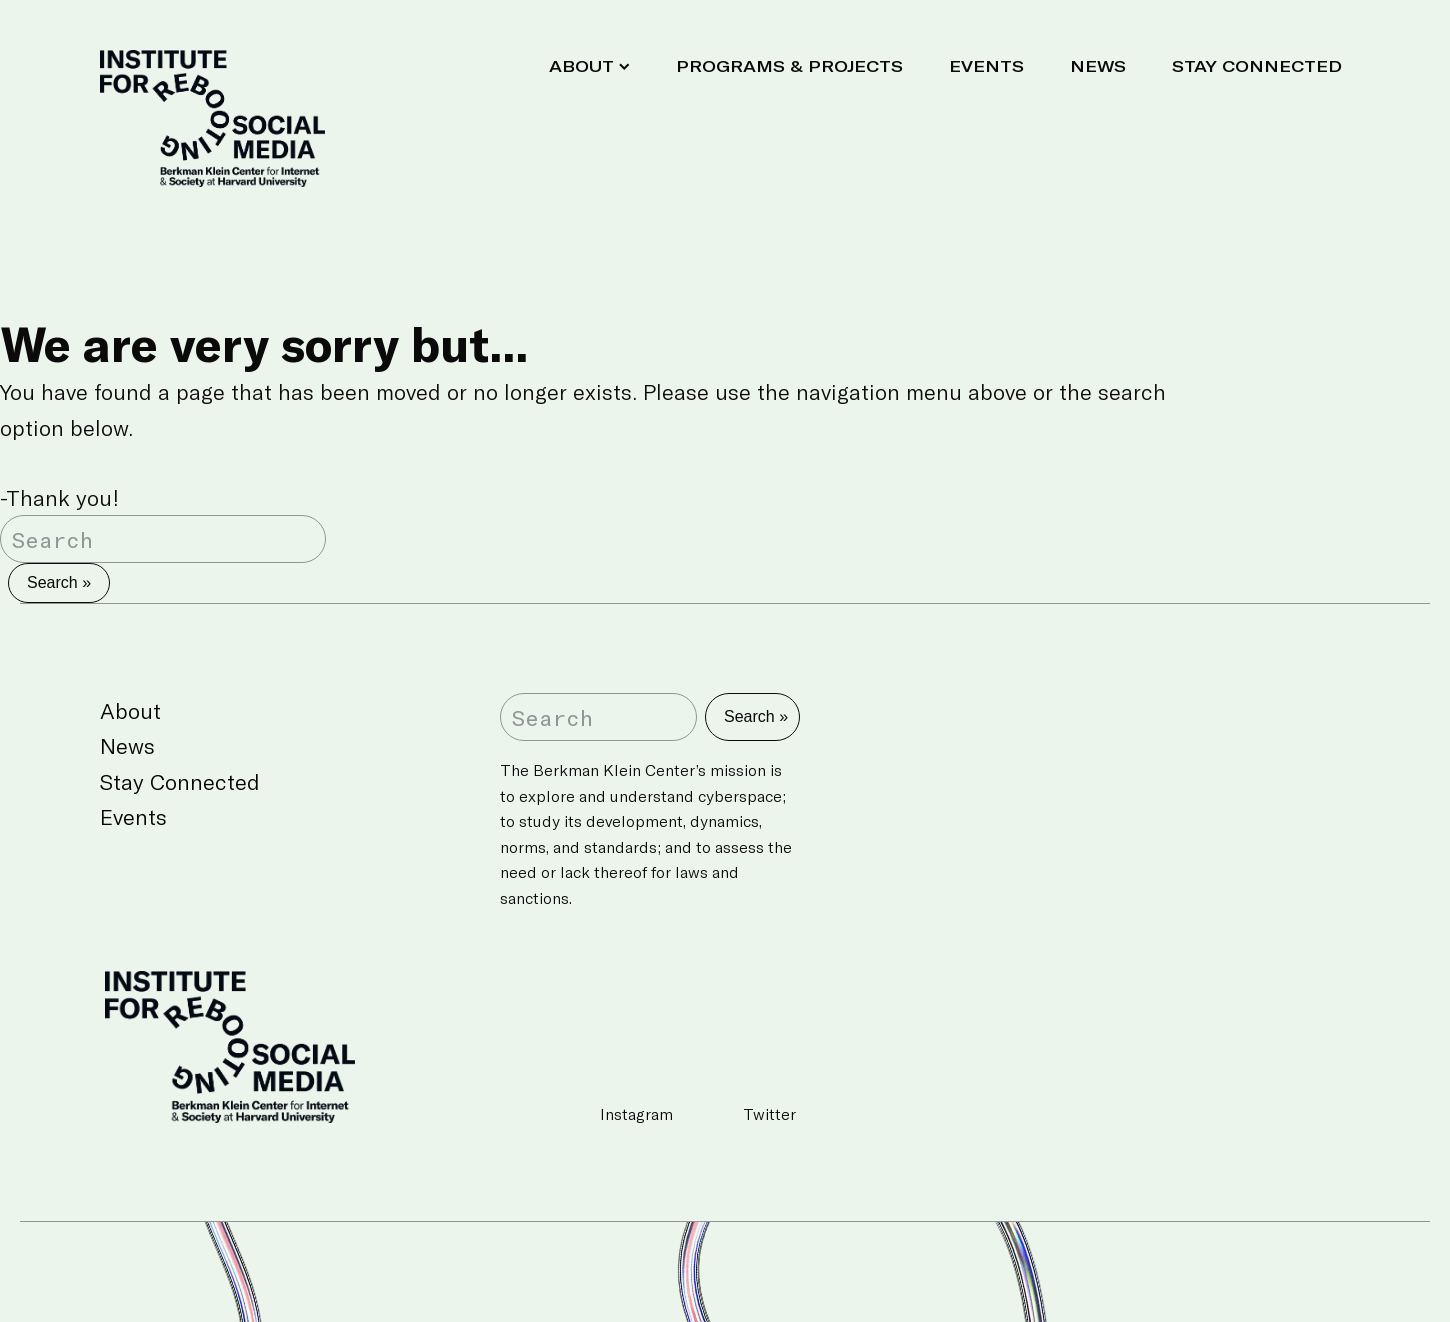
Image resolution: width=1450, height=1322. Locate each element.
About (589, 65)
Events (986, 65)
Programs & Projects (789, 65)
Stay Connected (1257, 65)
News (1098, 65)
